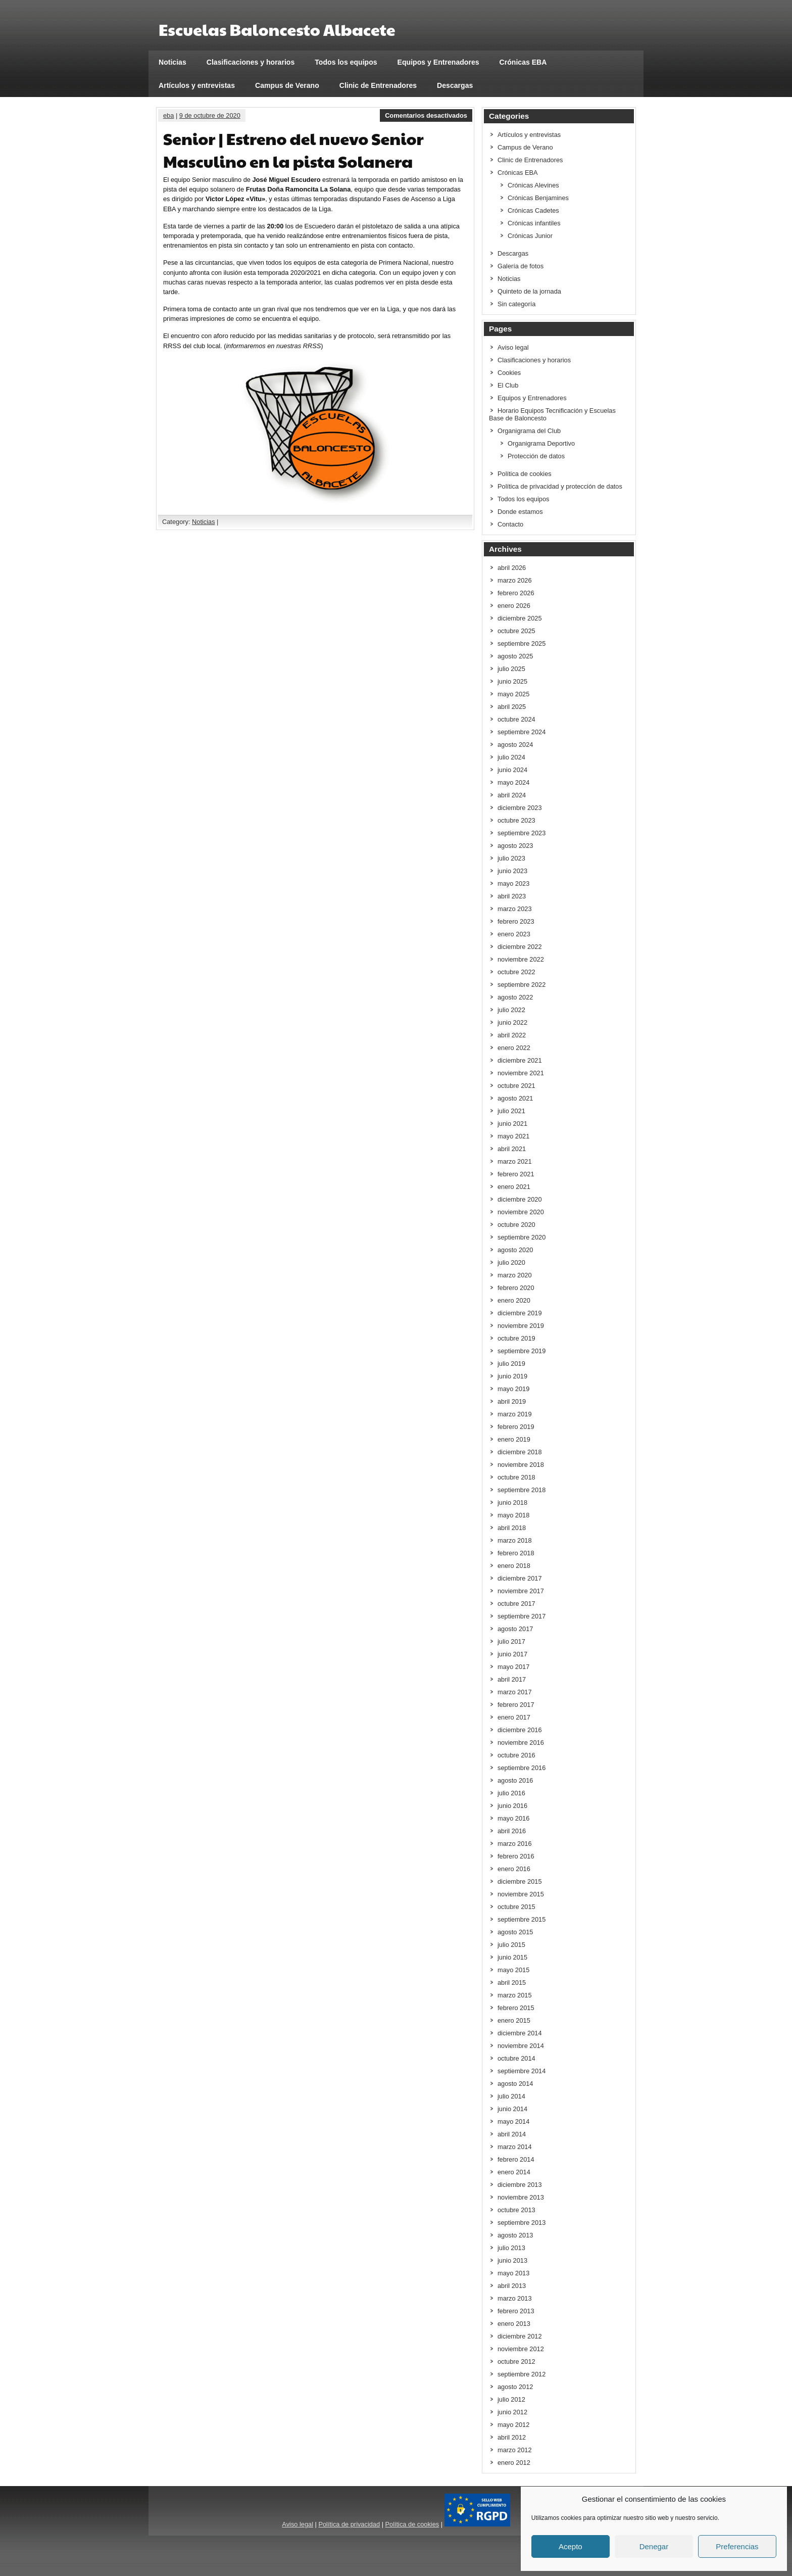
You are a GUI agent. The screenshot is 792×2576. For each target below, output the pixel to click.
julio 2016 (511, 1793)
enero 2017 (514, 1717)
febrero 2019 (516, 1426)
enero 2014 (514, 2172)
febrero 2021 (516, 1174)
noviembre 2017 (521, 1591)
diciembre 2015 (520, 1881)
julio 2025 (511, 669)
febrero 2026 (516, 593)
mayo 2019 (513, 1389)
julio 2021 (511, 1111)
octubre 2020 (516, 1224)
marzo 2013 (515, 2298)
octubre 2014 (516, 2058)
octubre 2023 (516, 820)
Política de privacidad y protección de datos (560, 486)
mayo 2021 (513, 1136)
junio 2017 (512, 1654)
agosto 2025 (515, 656)
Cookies (509, 372)
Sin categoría (516, 304)
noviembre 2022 (521, 959)
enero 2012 (514, 2462)
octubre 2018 (516, 1477)
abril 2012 (512, 2437)
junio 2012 (512, 2412)
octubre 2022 (516, 972)
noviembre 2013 (521, 2197)
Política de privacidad (349, 2524)
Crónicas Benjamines (538, 198)
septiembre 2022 (522, 984)
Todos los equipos (346, 62)
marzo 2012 (515, 2450)
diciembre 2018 (520, 1452)
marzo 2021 (515, 1161)
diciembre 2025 (520, 618)
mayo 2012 (513, 2424)
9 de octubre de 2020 (209, 115)
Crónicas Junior (530, 236)
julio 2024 (511, 757)
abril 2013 (512, 2285)
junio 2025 (512, 681)
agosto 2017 (515, 1629)
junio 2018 (512, 1502)
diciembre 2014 (520, 2033)
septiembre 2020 (522, 1237)
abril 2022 (512, 1035)
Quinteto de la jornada (529, 291)
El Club (508, 385)
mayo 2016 (513, 1818)
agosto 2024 (515, 744)
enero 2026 (514, 605)
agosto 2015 (515, 1932)
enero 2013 (514, 2323)
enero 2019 (514, 1439)
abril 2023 (512, 896)
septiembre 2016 (522, 1768)
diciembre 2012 (520, 2336)
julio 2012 (511, 2399)
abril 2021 (512, 1149)
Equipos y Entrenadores (438, 62)
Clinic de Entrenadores (378, 85)
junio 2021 (512, 1123)
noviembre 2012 (521, 2349)
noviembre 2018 (521, 1464)
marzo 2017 (515, 1692)
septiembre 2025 (522, 643)
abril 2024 (512, 795)
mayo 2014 (513, 2121)
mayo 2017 (513, 1667)
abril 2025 (512, 706)
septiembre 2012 (522, 2374)
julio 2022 (511, 1010)
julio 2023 (511, 858)
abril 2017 (512, 1679)
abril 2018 (512, 1528)
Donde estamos (520, 511)
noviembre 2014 (521, 2045)
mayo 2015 (513, 1970)
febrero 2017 (516, 1704)
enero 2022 (514, 1048)
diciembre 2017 (520, 1578)
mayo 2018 (513, 1515)
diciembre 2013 (520, 2184)
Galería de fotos (520, 266)
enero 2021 (514, 1186)
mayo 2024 (513, 782)
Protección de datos (536, 456)
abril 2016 (512, 1831)
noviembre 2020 (521, 1212)
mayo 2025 (513, 694)
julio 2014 (511, 2096)
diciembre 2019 (520, 1313)
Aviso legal (513, 347)
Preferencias (737, 2546)
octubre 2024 (516, 719)
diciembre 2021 (520, 1060)
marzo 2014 (515, 2147)
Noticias (172, 62)
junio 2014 (512, 2109)
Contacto (510, 524)
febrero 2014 (516, 2159)
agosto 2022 (515, 997)
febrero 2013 (516, 2311)
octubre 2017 (516, 1603)
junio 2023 (512, 871)
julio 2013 (511, 2248)
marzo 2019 (515, 1414)
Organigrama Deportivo (541, 443)
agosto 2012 (515, 2387)
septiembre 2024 (522, 732)
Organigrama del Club (529, 431)
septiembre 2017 (522, 1616)
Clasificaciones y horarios (251, 62)
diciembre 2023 (520, 808)
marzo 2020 (515, 1275)
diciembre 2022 (520, 946)
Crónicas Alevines (533, 185)
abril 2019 (512, 1401)
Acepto (570, 2546)
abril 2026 (512, 567)
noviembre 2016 (521, 1742)
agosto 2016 (515, 1780)
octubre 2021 (516, 1085)
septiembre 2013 (522, 2222)
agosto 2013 (515, 2235)
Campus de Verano (287, 85)
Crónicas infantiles (534, 223)
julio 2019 (511, 1363)
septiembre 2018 (522, 1490)
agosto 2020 (515, 1250)
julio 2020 (511, 1262)
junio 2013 (512, 2260)
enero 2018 (514, 1565)
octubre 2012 (516, 2361)
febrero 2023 (516, 921)
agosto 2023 (515, 845)
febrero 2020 (516, 1288)
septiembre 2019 (522, 1351)
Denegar (654, 2546)
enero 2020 (514, 1300)
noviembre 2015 (521, 1894)
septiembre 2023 (522, 833)
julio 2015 (511, 1944)
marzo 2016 (515, 1843)
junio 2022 (512, 1022)
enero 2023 (514, 934)
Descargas (455, 85)
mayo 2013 (513, 2273)
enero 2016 (514, 1869)
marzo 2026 (515, 580)
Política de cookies (525, 474)
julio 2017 (511, 1641)
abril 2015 (512, 1982)
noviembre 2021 (521, 1073)
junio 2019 (512, 1376)
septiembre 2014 (522, 2071)
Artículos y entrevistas (197, 85)
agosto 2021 (515, 1098)
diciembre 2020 (520, 1199)
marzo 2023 (515, 909)
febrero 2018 (516, 1553)
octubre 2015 (516, 1907)
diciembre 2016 (520, 1730)
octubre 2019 (516, 1338)
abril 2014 (512, 2134)
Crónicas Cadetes (533, 210)
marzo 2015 (515, 1995)
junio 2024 (512, 770)
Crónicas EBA (523, 62)
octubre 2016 (516, 1755)
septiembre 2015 (522, 1919)
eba (168, 115)
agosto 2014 (515, 2083)
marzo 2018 (515, 1540)
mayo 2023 (513, 883)
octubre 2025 (516, 631)
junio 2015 (512, 1957)
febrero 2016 (516, 1856)
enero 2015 (514, 2020)
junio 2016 (512, 1805)
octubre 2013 (516, 2210)
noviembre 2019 (521, 1325)
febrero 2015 (516, 2008)
